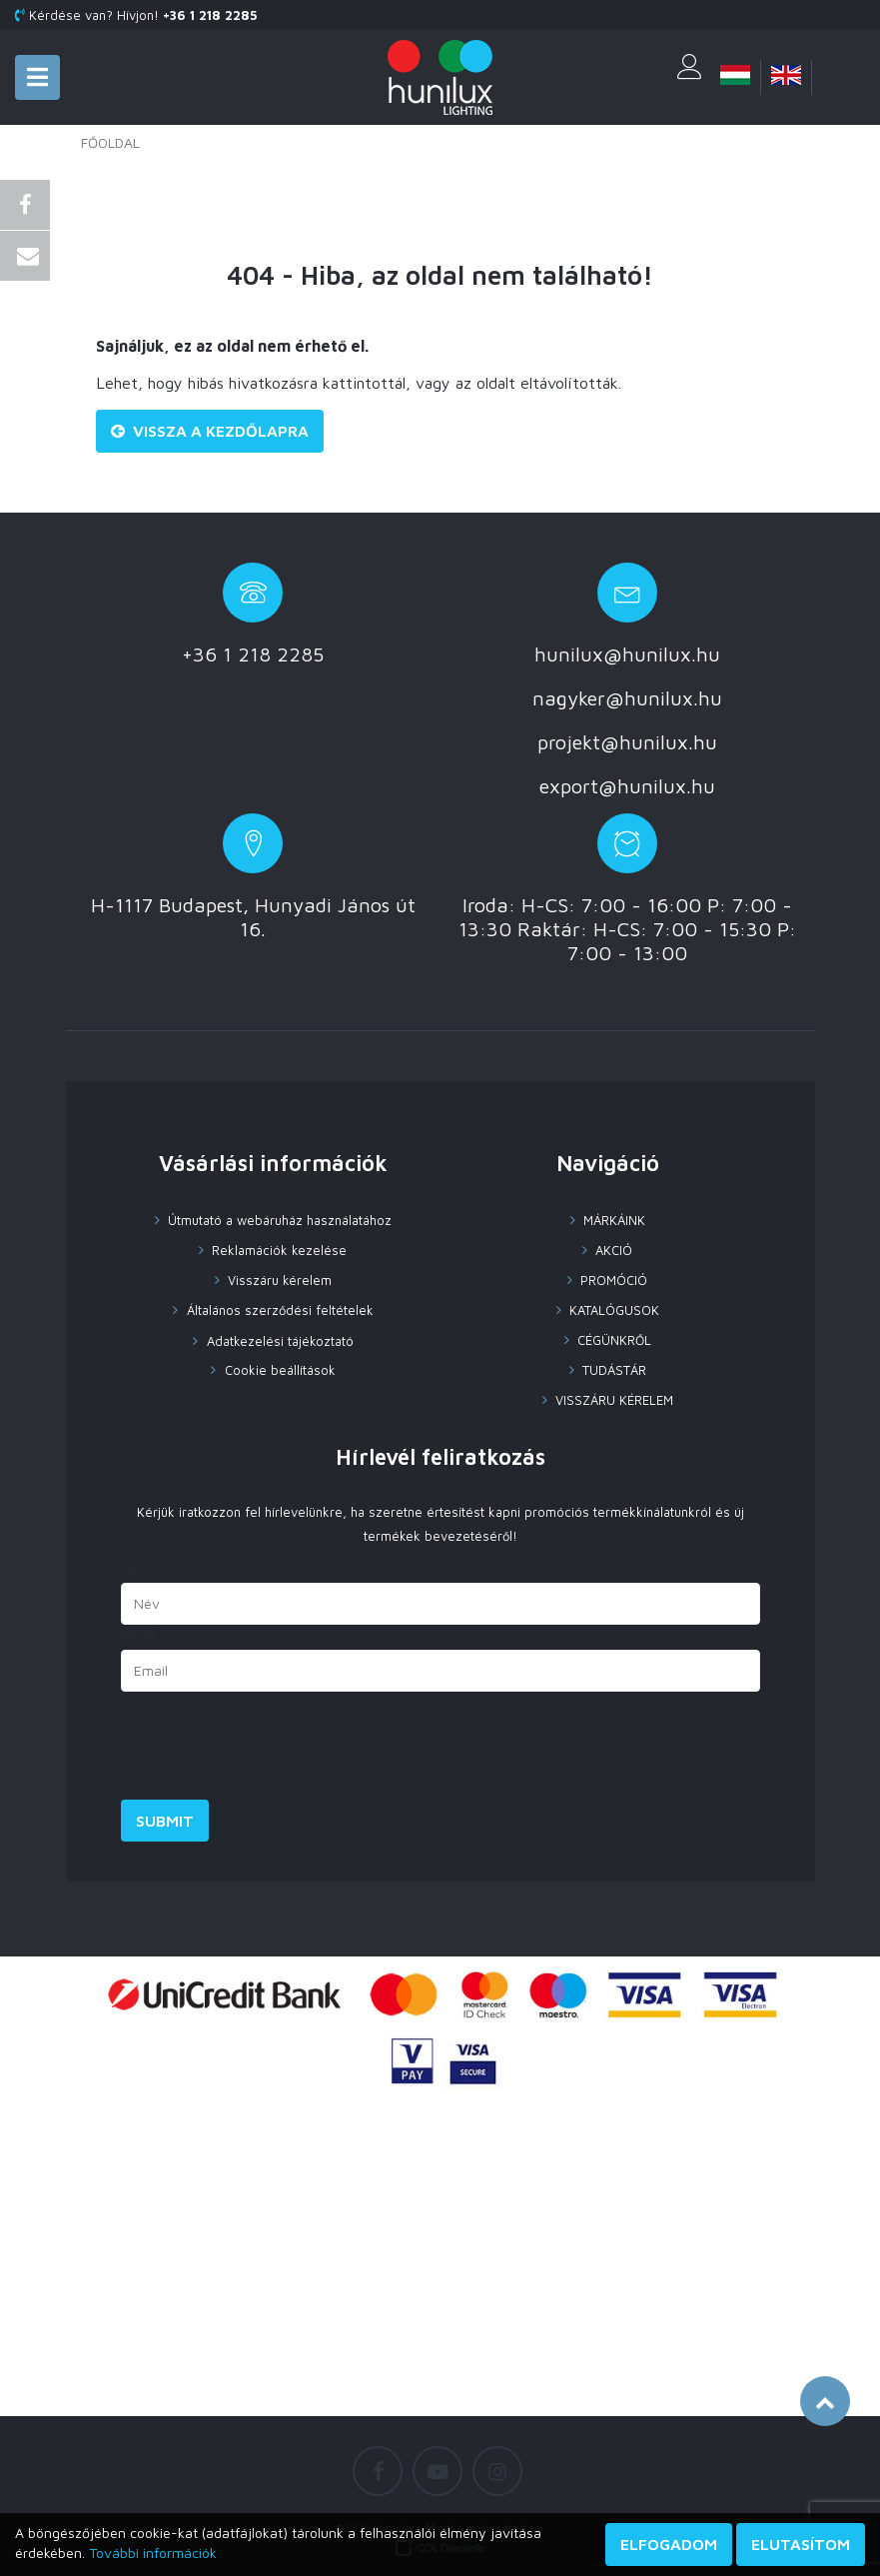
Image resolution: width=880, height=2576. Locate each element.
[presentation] (273, 1751)
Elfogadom (668, 2544)
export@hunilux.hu (627, 785)
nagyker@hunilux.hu (627, 697)
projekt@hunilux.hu (627, 741)
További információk (153, 2552)
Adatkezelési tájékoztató (278, 1341)
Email (138, 1634)
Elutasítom (800, 2544)
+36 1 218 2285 (253, 654)
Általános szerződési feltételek (278, 1310)
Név (134, 1567)
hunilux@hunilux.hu (627, 654)
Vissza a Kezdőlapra (210, 431)
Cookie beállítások (278, 1370)
